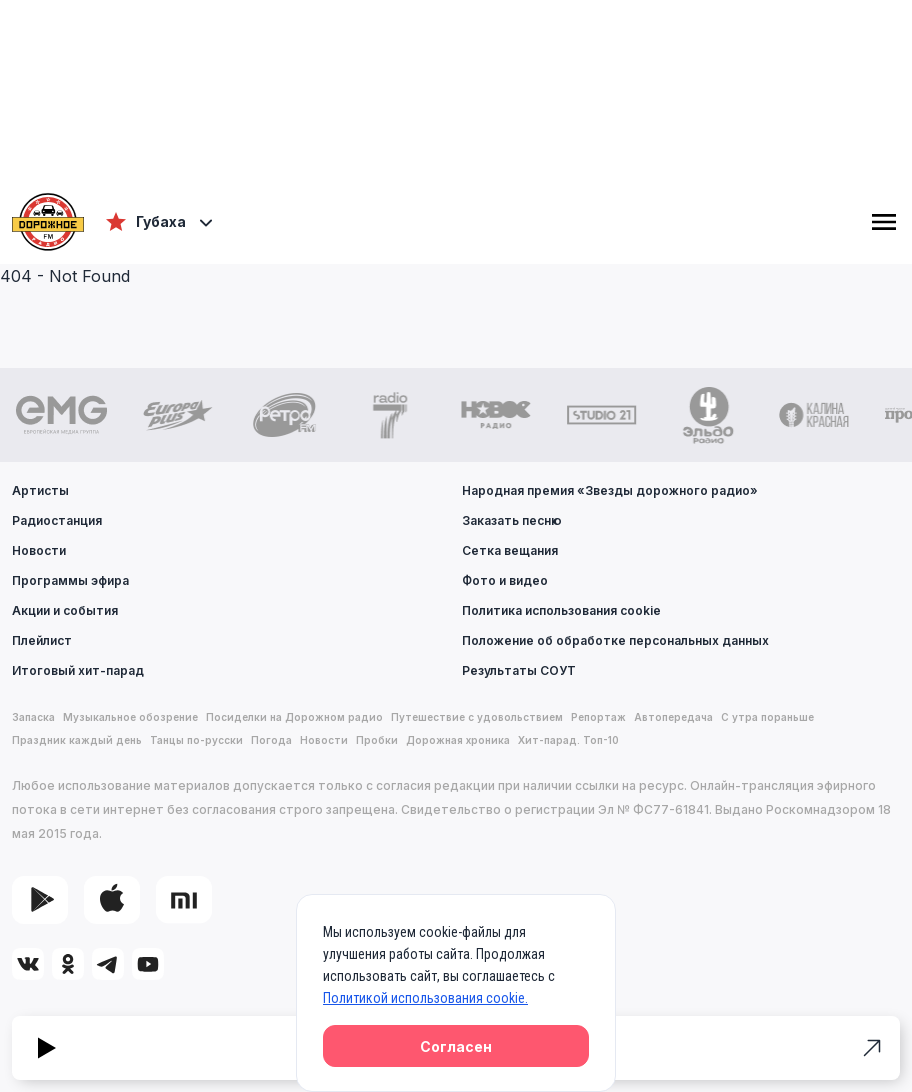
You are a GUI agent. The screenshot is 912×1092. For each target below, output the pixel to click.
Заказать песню (512, 520)
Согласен (456, 1046)
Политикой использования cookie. (425, 998)
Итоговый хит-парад (78, 670)
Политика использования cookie (561, 610)
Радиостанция (57, 520)
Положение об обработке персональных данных (615, 640)
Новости (39, 550)
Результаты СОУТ (519, 670)
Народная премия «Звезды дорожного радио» (610, 490)
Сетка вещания (510, 550)
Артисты (40, 490)
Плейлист (42, 640)
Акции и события (65, 610)
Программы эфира (70, 580)
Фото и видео (505, 580)
